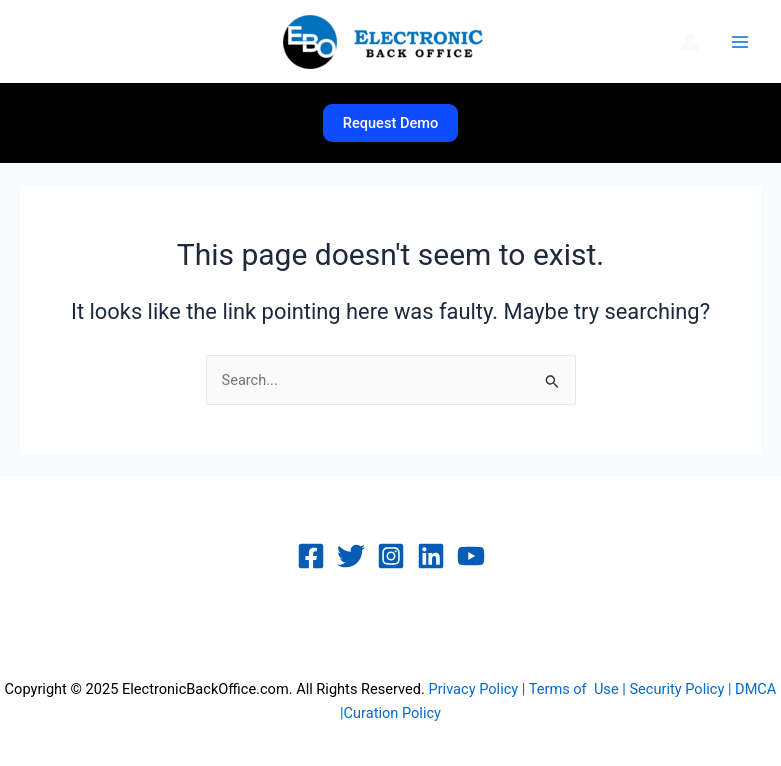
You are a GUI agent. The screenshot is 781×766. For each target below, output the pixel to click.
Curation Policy (392, 713)
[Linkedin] (431, 556)
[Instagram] (391, 556)
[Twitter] (351, 556)
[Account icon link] (690, 42)
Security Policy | (682, 689)
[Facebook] (311, 556)
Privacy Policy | (478, 689)
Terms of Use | (579, 689)
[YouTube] (471, 556)
